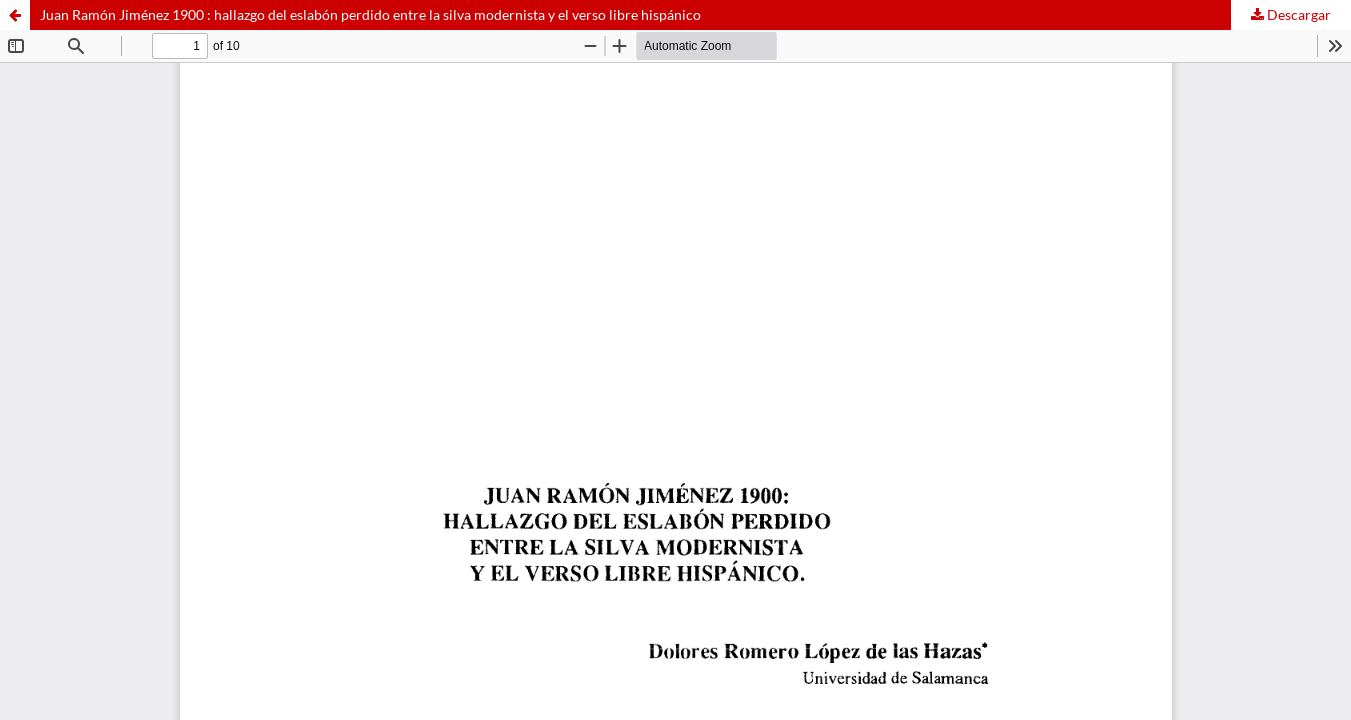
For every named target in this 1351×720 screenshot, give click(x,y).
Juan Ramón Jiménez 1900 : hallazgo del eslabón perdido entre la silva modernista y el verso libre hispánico (370, 14)
